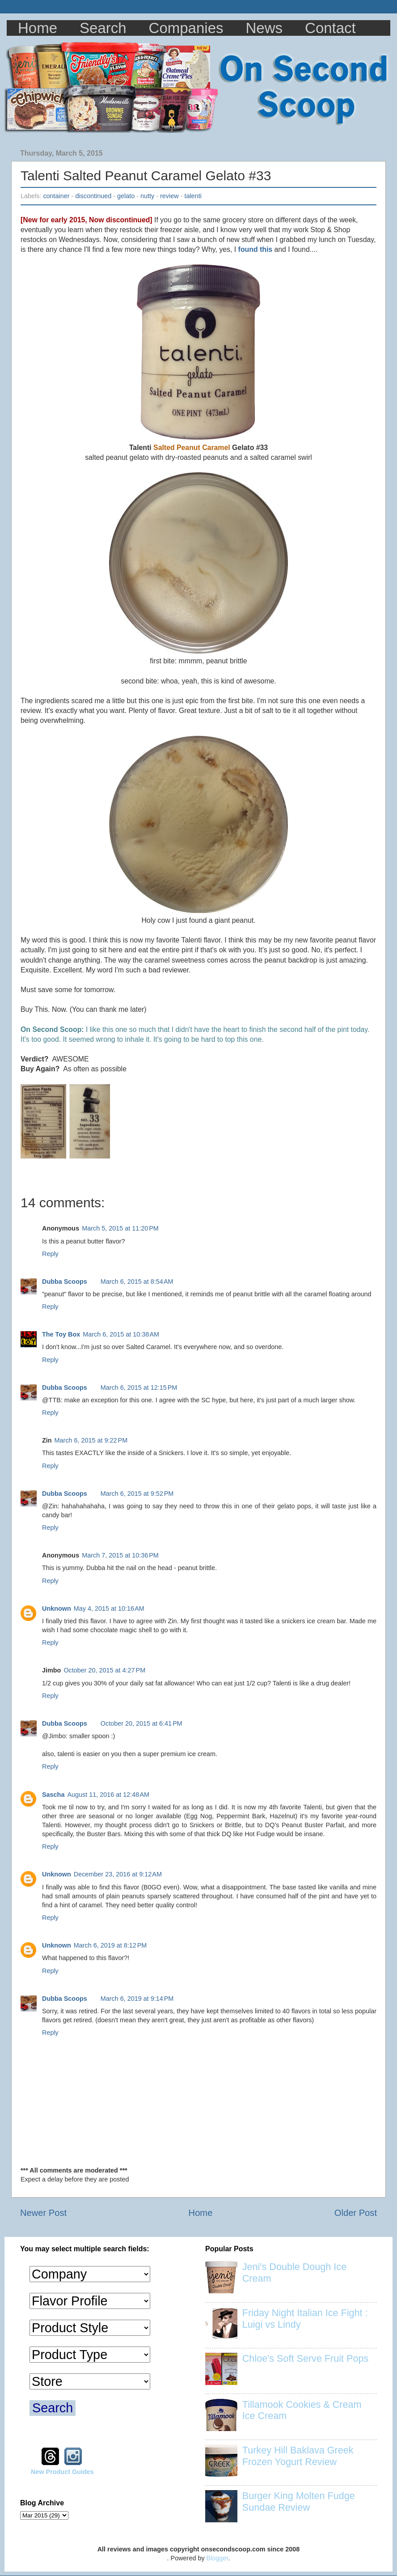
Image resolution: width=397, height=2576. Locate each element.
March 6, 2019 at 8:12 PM (110, 1945)
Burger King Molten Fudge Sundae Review (298, 2501)
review (169, 195)
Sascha (53, 1794)
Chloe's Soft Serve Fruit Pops (305, 2358)
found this (255, 249)
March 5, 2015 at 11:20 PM (120, 1228)
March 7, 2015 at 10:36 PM (120, 1555)
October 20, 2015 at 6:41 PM (141, 1723)
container (56, 195)
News (264, 28)
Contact (330, 28)
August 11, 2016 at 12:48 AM (108, 1794)
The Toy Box (61, 1334)
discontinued (93, 195)
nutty (147, 195)
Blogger (217, 2558)
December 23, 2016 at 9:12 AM (118, 1874)
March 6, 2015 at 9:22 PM (91, 1440)
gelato (126, 195)
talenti (192, 195)
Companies (186, 28)
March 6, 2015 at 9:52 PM (137, 1493)
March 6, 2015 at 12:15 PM (139, 1387)
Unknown (56, 1608)
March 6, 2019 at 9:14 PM (137, 1998)
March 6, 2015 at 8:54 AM (137, 1281)
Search (103, 28)
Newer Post (43, 2213)
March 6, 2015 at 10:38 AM (121, 1334)
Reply (50, 1253)
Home (37, 28)
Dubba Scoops (64, 1281)
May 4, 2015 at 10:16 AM (109, 1608)
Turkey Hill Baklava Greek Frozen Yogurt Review (298, 2455)
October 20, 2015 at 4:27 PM (104, 1670)
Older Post (355, 2213)
